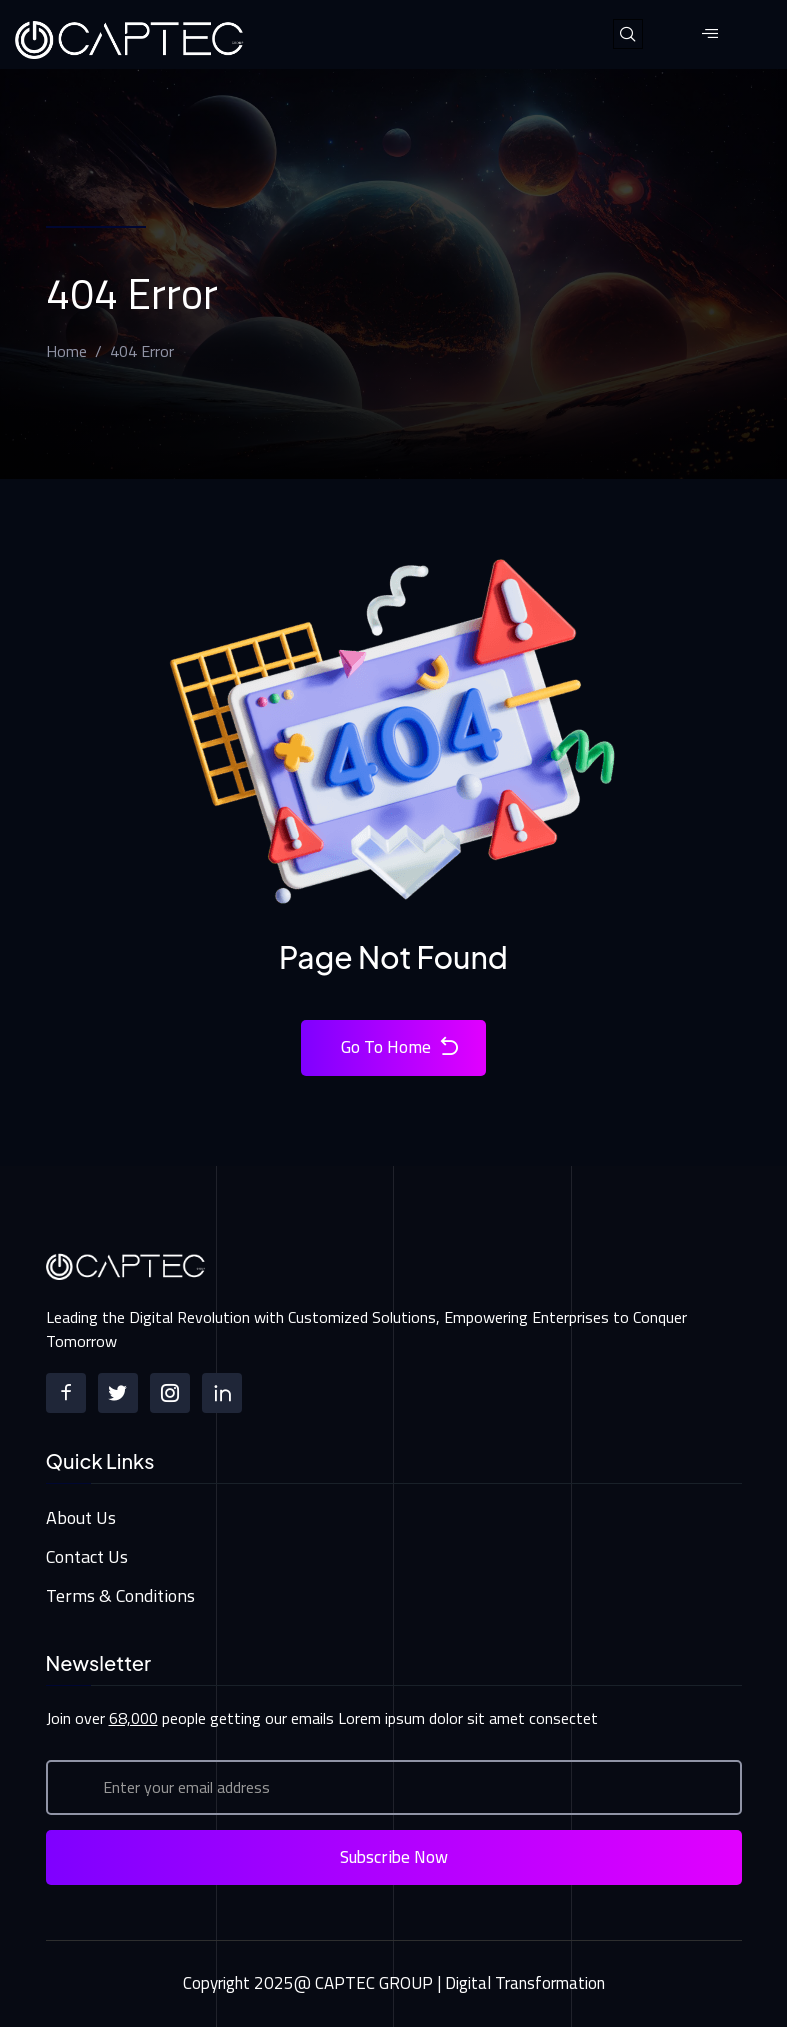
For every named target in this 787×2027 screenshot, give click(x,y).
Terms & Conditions (120, 1595)
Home (66, 351)
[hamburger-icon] (710, 34)
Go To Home (401, 1047)
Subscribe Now (394, 1857)
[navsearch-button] (628, 34)
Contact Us (87, 1556)
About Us (81, 1517)
